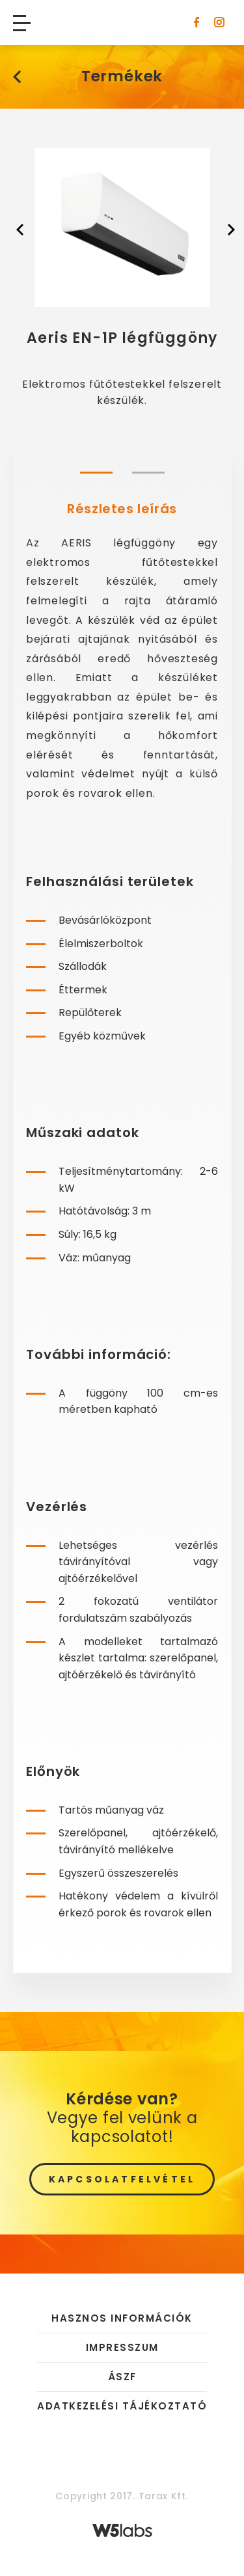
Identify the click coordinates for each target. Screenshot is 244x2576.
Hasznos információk (122, 2319)
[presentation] (19, 227)
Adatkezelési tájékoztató (122, 2406)
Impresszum (122, 2347)
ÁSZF (122, 2376)
